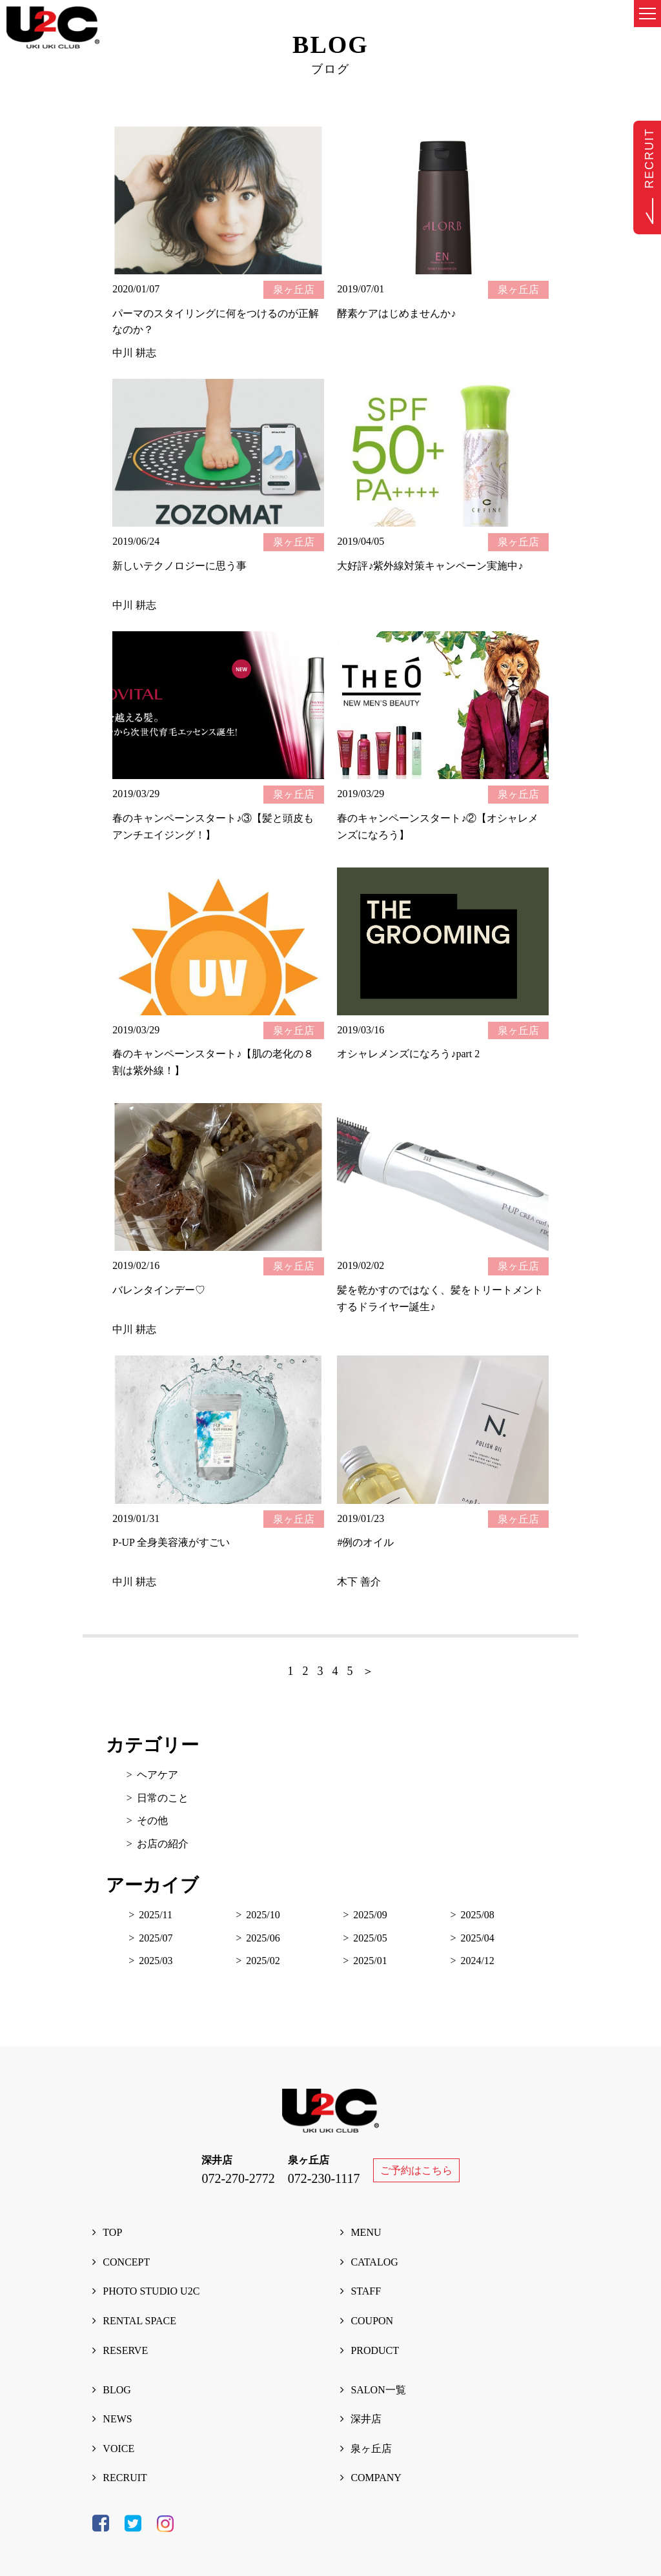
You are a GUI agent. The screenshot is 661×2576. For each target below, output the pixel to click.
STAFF (366, 2291)
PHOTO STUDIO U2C (151, 2291)
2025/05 (370, 1937)
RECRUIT (125, 2477)
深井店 (366, 2418)
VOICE (118, 2448)
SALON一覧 (378, 2389)
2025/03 (155, 1960)
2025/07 (155, 1937)
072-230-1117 (324, 2178)
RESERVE (125, 2350)
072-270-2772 (237, 2178)
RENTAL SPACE (139, 2320)
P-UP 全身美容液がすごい (171, 1542)
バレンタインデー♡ (158, 1289)
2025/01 (370, 1960)
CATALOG (374, 2262)
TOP (112, 2232)
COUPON (372, 2320)
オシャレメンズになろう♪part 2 (408, 1053)
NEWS (117, 2418)
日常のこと (162, 1797)
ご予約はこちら (416, 2170)
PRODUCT (375, 2350)
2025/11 (155, 1914)
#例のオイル (365, 1542)
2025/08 (477, 1914)
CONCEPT (126, 2262)
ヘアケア (157, 1774)
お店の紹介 (162, 1843)
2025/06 (263, 1937)
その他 (152, 1820)
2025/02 (263, 1960)
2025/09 (370, 1914)
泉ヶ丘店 (371, 2448)
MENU (366, 2232)
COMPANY (376, 2477)
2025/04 (477, 1937)
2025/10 (263, 1914)
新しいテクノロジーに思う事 (179, 565)
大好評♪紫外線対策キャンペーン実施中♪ (430, 565)
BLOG (117, 2389)
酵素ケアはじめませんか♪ (396, 313)
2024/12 (477, 1960)
